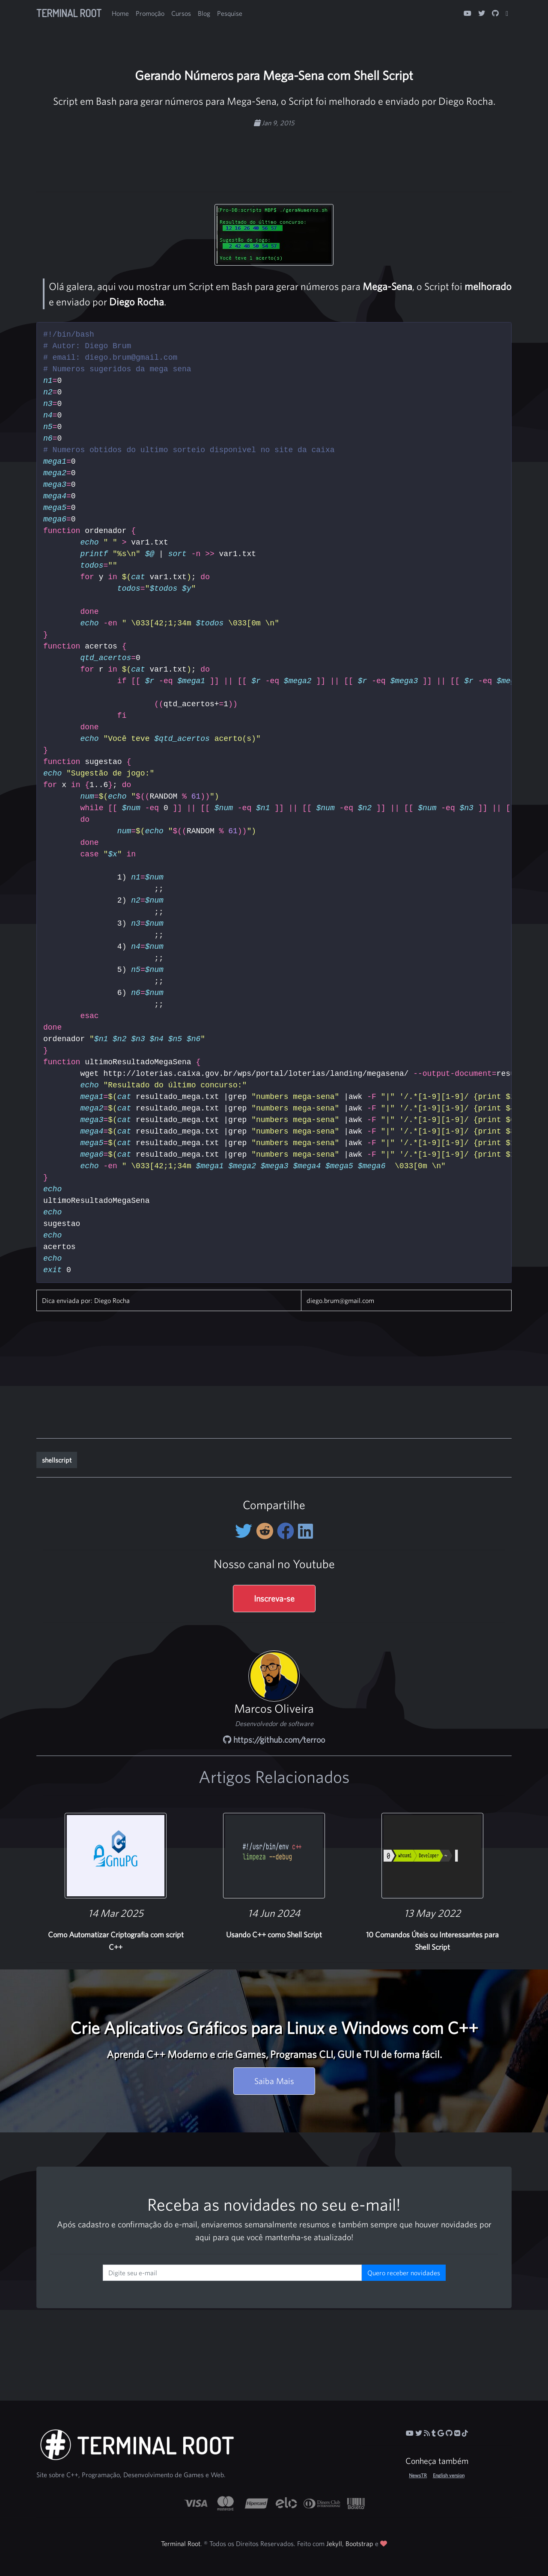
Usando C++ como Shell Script (274, 1934)
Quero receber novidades (403, 2273)
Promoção (150, 13)
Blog (204, 13)
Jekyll (334, 2543)
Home (120, 13)
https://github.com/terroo (274, 1739)
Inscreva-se (274, 1598)
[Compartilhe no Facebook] (287, 1531)
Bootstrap (359, 2543)
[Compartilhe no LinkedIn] (305, 1531)
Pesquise (229, 13)
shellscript (56, 1460)
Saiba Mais (274, 2081)
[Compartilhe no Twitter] (245, 1531)
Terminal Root (68, 13)
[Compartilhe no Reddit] (266, 1531)
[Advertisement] (274, 155)
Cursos (181, 13)
